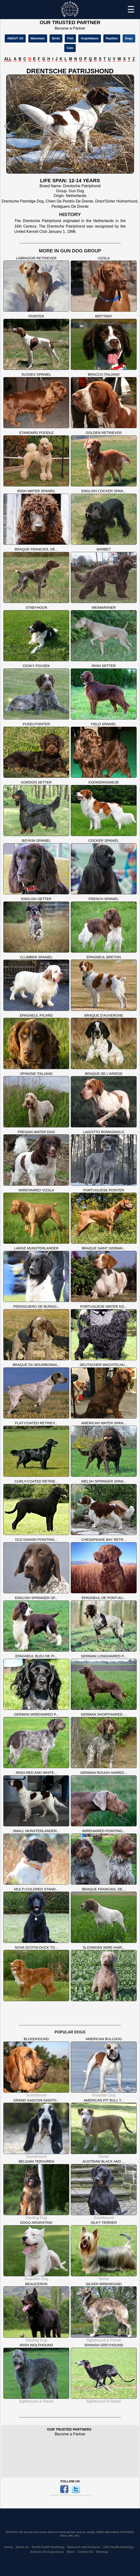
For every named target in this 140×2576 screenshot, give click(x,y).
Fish (70, 38)
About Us (22, 2547)
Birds (56, 38)
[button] (11, 126)
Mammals (38, 38)
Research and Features (83, 2547)
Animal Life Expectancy (47, 2552)
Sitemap (102, 2552)
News (71, 2552)
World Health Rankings (48, 2547)
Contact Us (85, 2552)
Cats (70, 48)
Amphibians (89, 38)
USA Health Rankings (118, 2547)
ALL (7, 59)
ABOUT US (15, 38)
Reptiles (112, 38)
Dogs (129, 38)
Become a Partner (70, 28)
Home (8, 2547)
